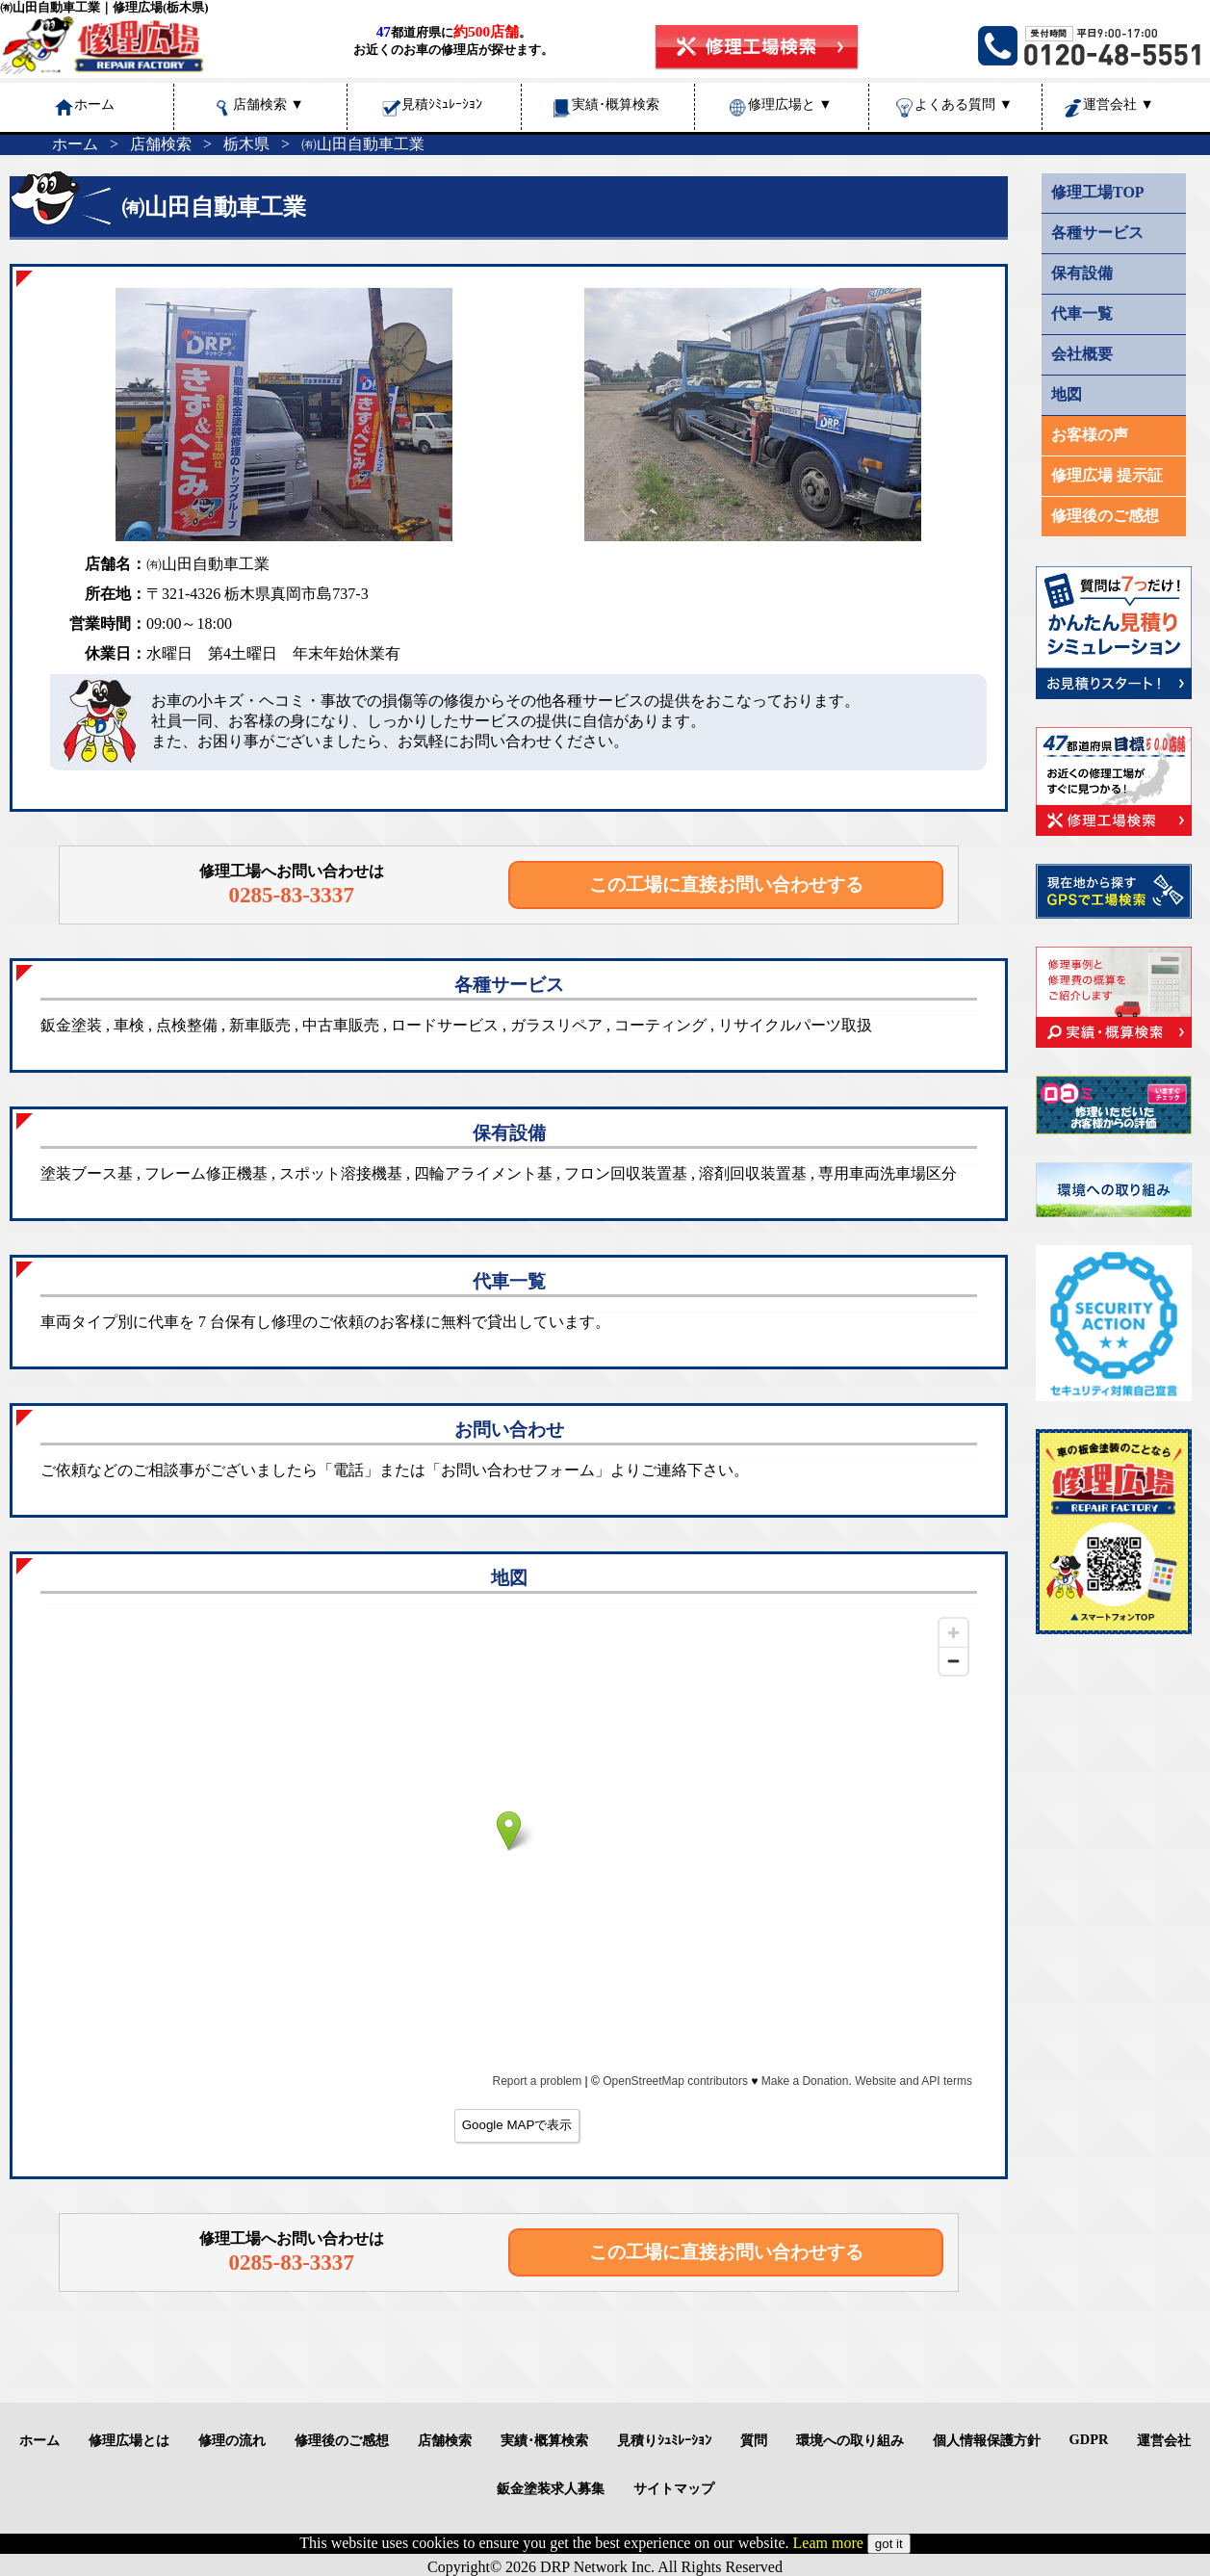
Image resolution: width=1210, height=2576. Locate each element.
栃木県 (246, 144)
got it (889, 2544)
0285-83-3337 (291, 894)
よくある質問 (963, 104)
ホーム (75, 144)
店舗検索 (268, 104)
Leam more (828, 2543)
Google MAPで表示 (517, 2125)
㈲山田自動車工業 (363, 144)
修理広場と (790, 104)
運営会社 (1118, 104)
